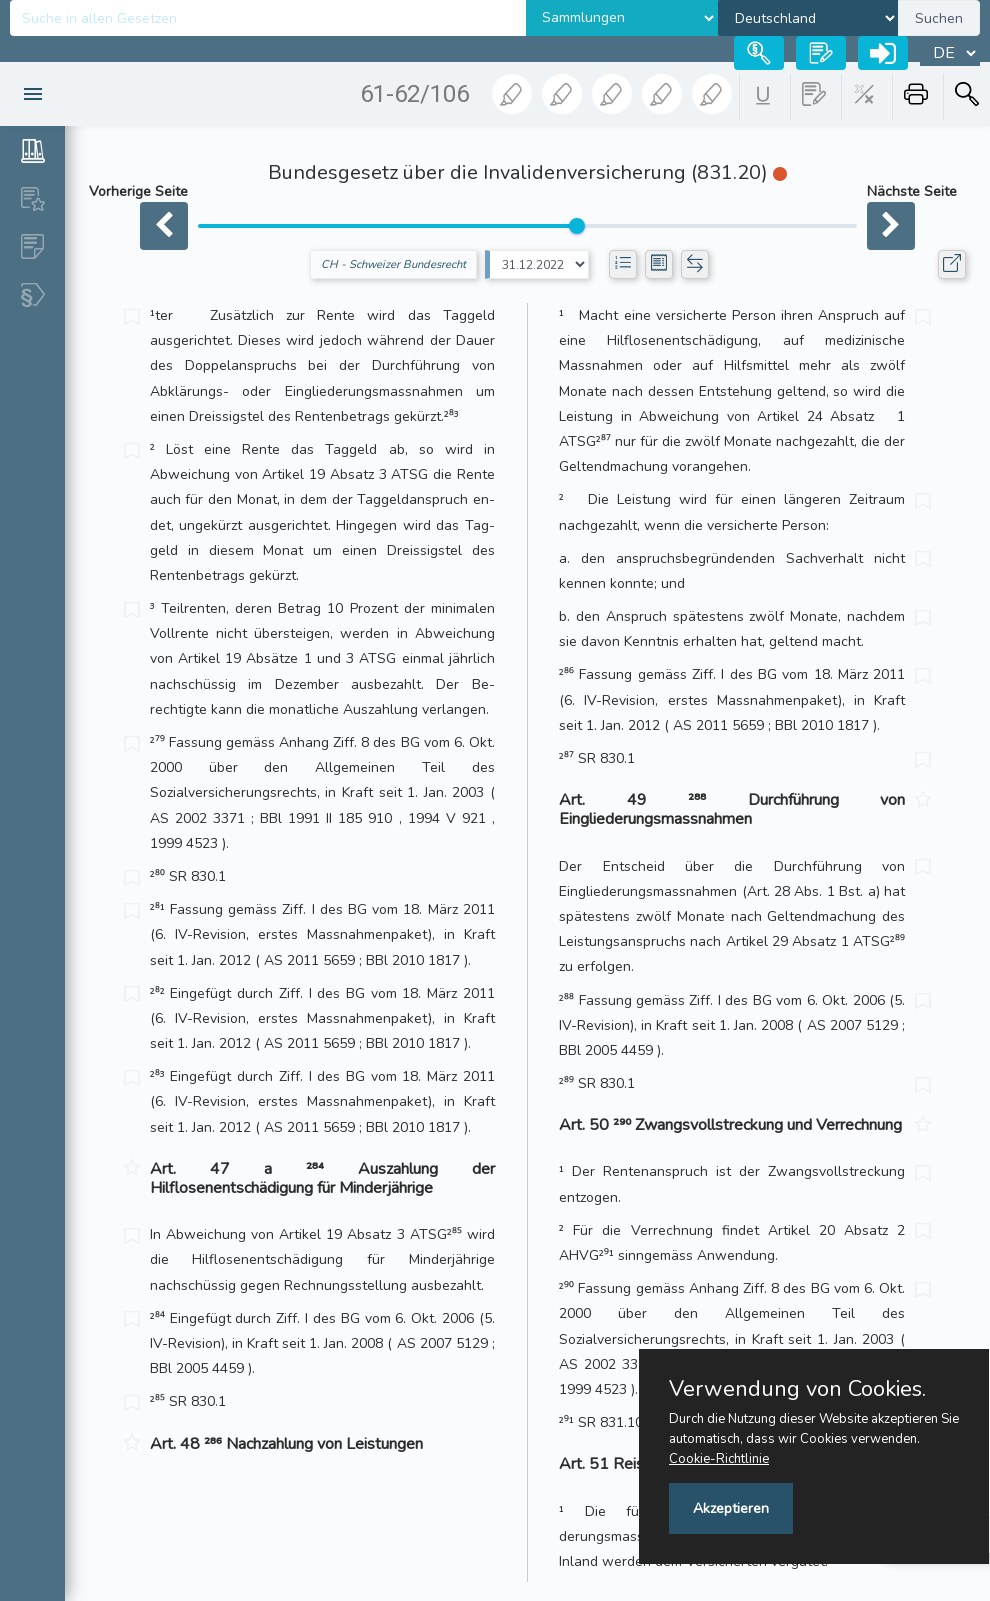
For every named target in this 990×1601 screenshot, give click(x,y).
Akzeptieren (731, 1508)
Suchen (939, 18)
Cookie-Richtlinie (719, 1459)
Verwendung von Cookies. (797, 1389)
